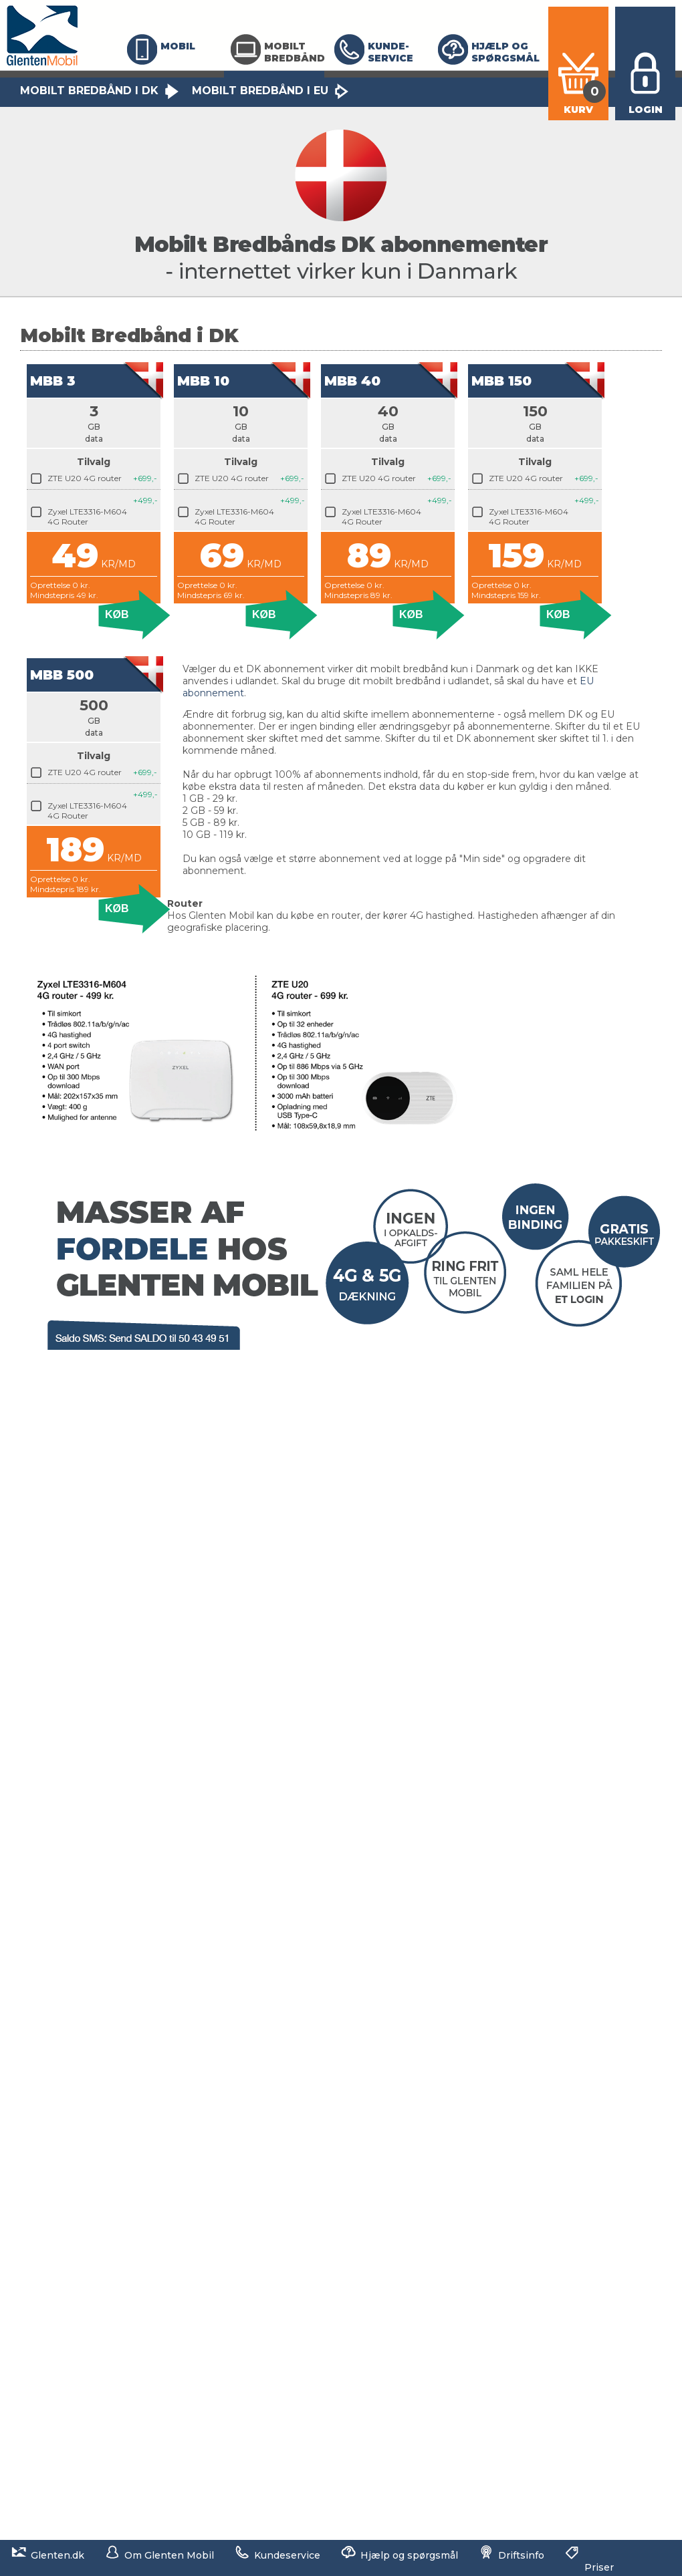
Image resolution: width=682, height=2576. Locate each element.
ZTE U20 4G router (84, 478)
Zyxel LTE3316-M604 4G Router (87, 517)
